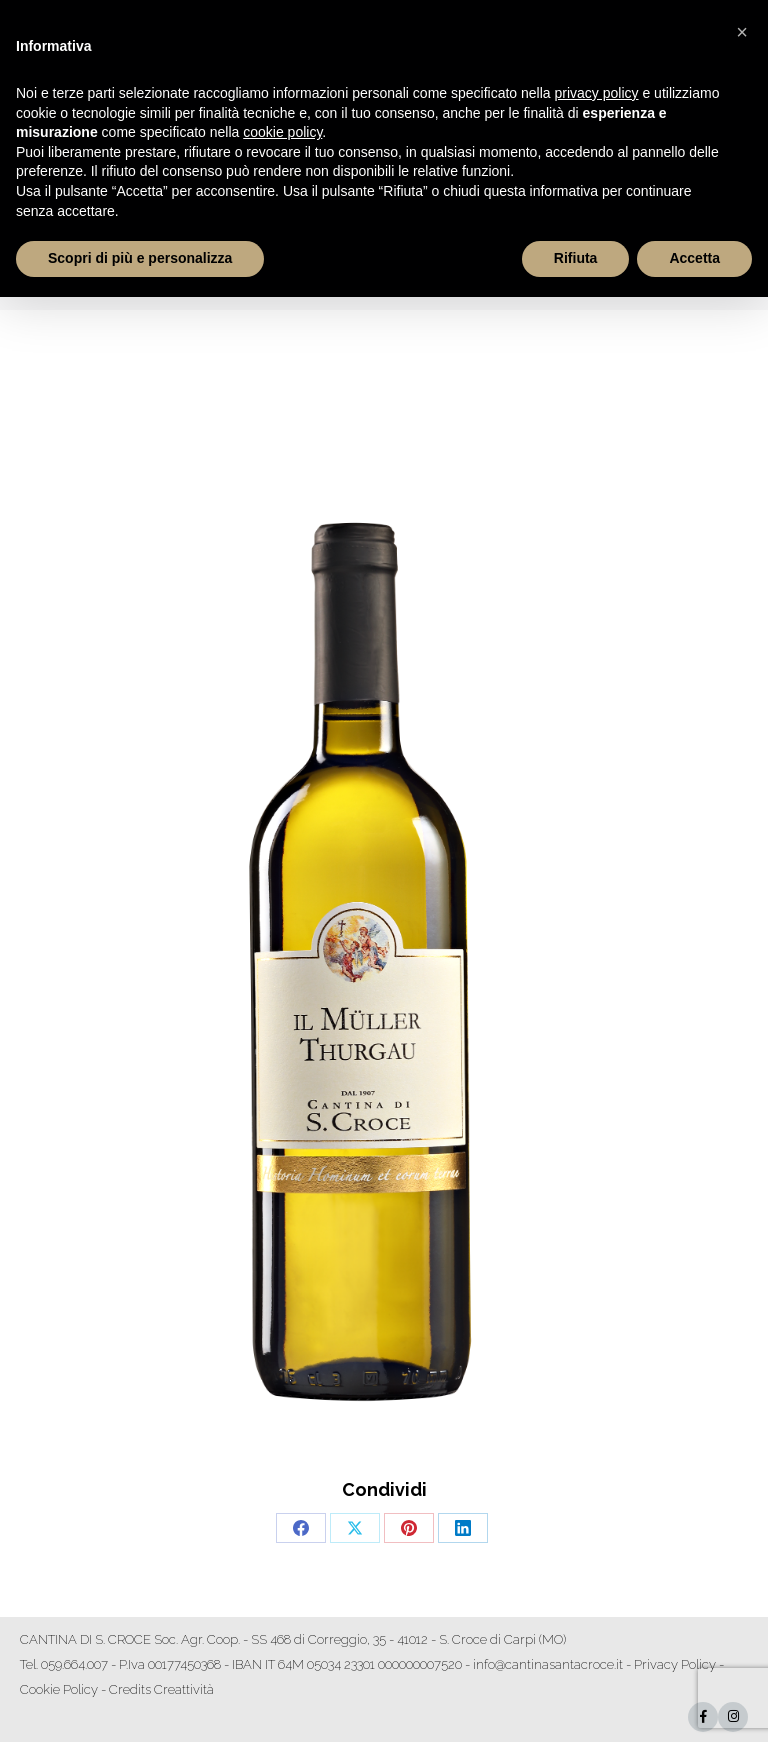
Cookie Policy (59, 1689)
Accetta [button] (694, 258)
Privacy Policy (675, 1664)
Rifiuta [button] (576, 258)
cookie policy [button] (282, 132)
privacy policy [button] (597, 93)
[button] (742, 32)
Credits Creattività (161, 1689)
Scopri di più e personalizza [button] (140, 258)
